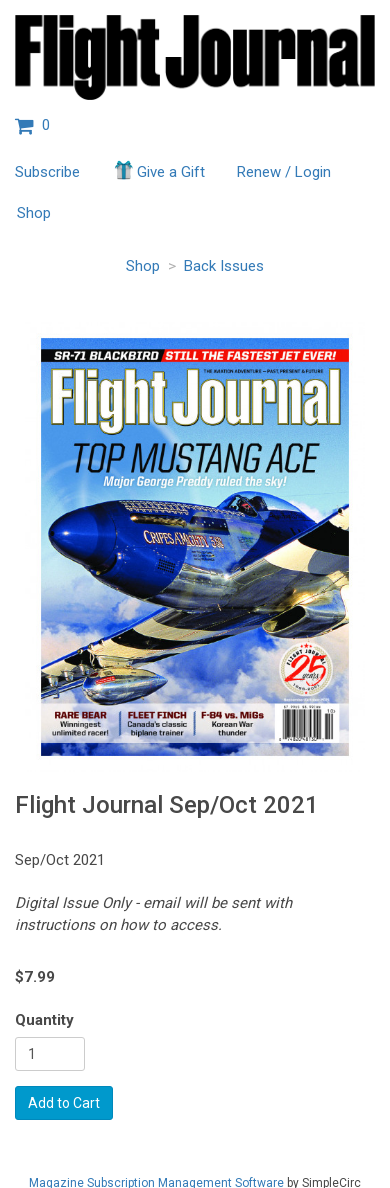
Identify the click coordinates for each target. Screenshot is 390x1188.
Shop (34, 213)
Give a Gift (158, 170)
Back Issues (224, 266)
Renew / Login (284, 172)
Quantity (44, 1020)
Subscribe (47, 172)
